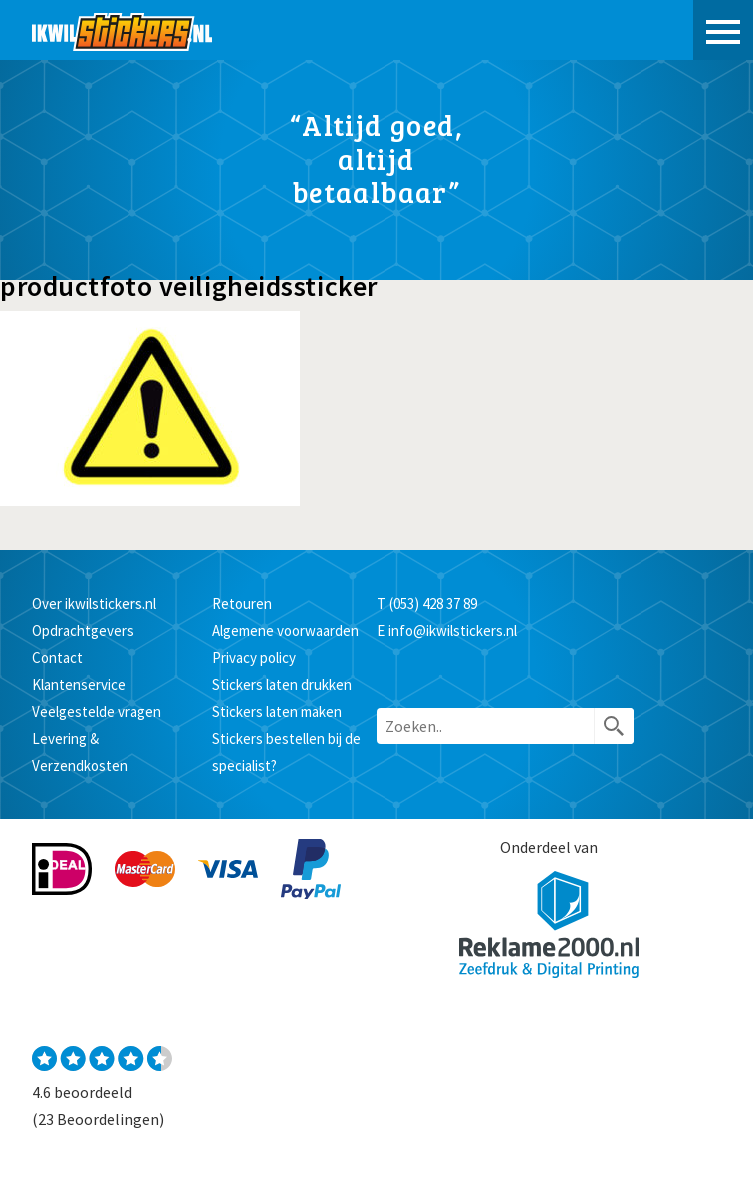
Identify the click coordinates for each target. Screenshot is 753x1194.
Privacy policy (254, 657)
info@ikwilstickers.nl (452, 630)
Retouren (242, 603)
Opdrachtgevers (83, 630)
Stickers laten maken (277, 711)
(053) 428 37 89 (433, 603)
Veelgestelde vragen (96, 711)
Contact (57, 657)
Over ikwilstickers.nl (94, 603)
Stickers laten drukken (282, 684)
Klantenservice (79, 684)
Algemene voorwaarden (285, 630)
